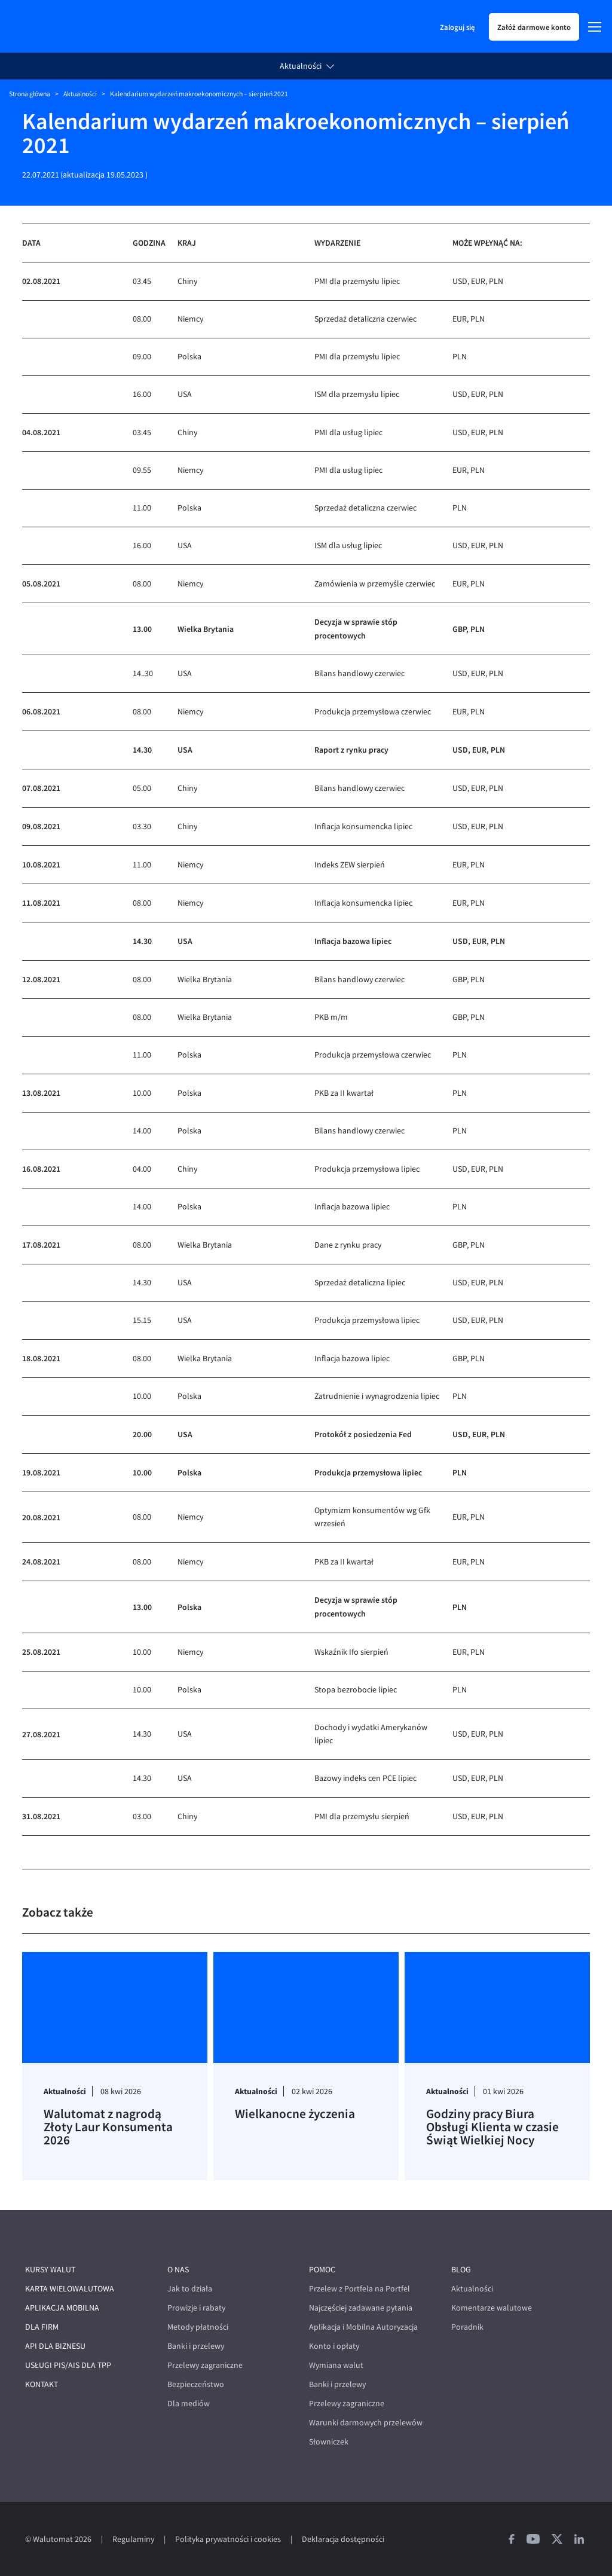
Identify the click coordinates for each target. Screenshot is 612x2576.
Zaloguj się (457, 27)
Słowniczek (328, 2442)
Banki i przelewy (195, 2346)
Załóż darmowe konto (534, 27)
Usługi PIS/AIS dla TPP (68, 2365)
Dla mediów (188, 2403)
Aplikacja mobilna (62, 2308)
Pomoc (322, 2270)
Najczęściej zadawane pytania (360, 2308)
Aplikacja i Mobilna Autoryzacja (363, 2327)
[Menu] (594, 27)
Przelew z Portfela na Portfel (359, 2289)
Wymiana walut (336, 2365)
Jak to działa (189, 2289)
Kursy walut (50, 2270)
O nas (178, 2270)
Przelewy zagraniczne (205, 2365)
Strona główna (29, 94)
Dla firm (42, 2327)
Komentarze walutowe (491, 2308)
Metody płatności (197, 2327)
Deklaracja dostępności (343, 2539)
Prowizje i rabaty (196, 2308)
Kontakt (41, 2384)
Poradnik (467, 2327)
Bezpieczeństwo (195, 2384)
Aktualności (301, 66)
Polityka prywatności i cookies (228, 2539)
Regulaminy (133, 2539)
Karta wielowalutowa (69, 2289)
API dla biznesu (55, 2346)
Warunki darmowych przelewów (366, 2423)
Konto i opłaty (334, 2346)
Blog (461, 2270)
